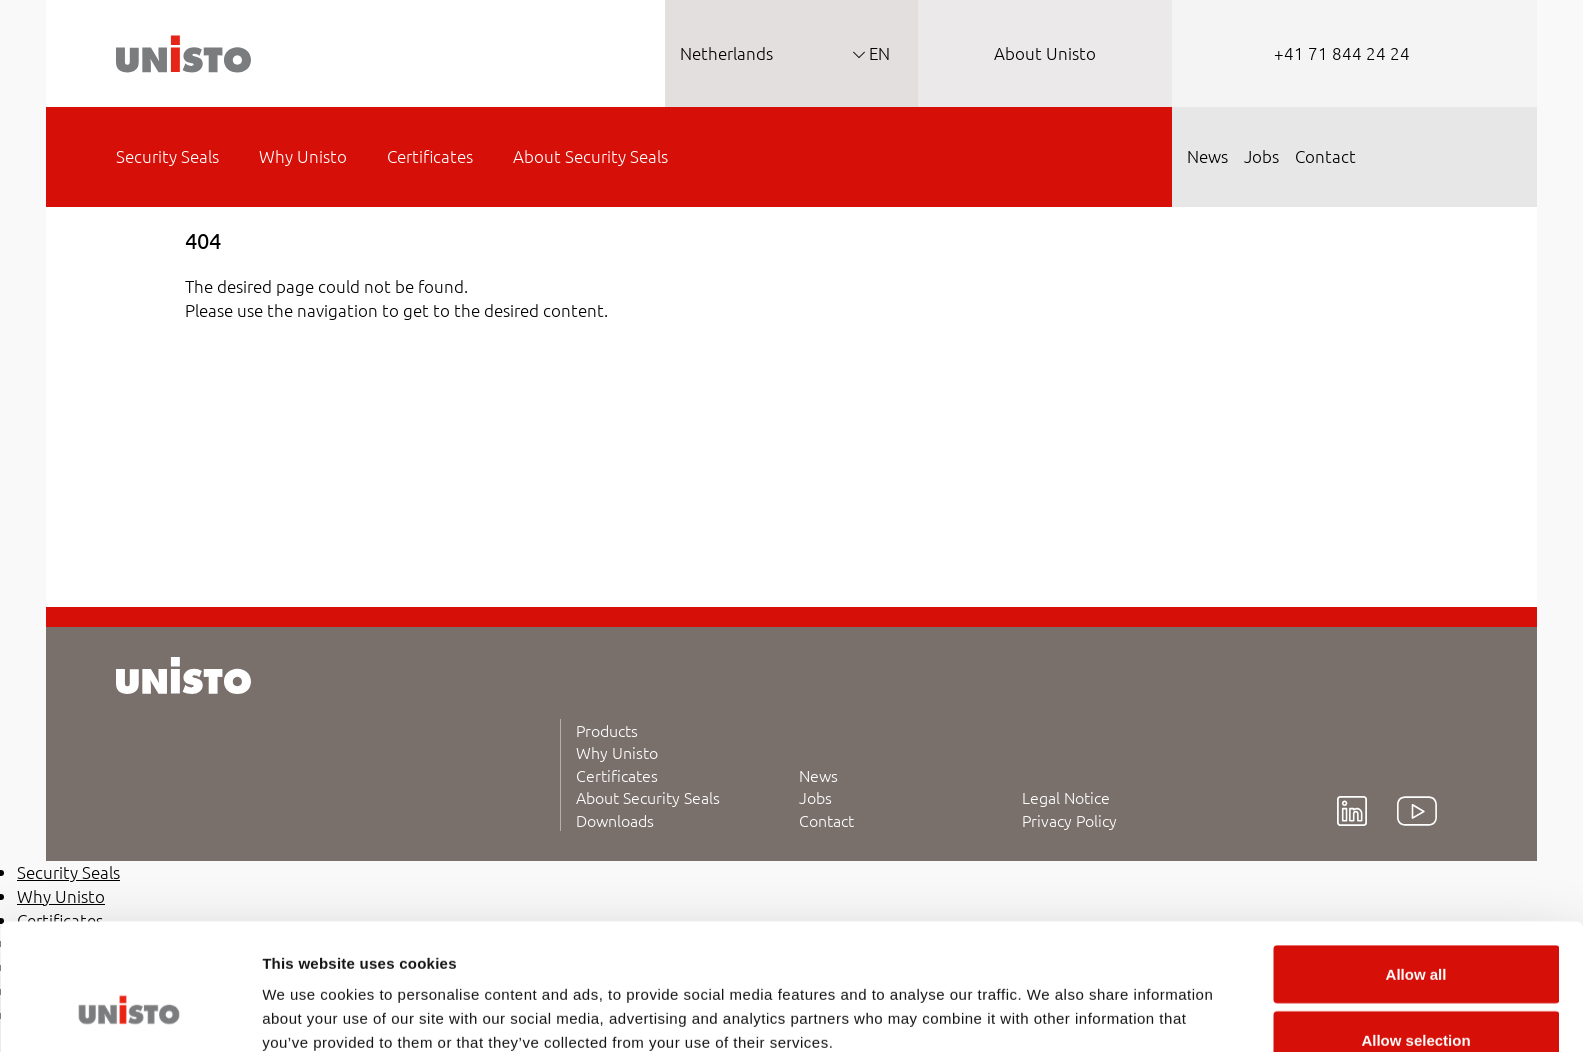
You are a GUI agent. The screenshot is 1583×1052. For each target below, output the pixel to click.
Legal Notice (1066, 797)
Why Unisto (617, 752)
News (818, 775)
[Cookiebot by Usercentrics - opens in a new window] (129, 1013)
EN (877, 53)
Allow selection (1415, 933)
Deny (1416, 998)
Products (607, 730)
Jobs (815, 797)
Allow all (1416, 867)
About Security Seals (648, 797)
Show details (1049, 1000)
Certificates (617, 775)
